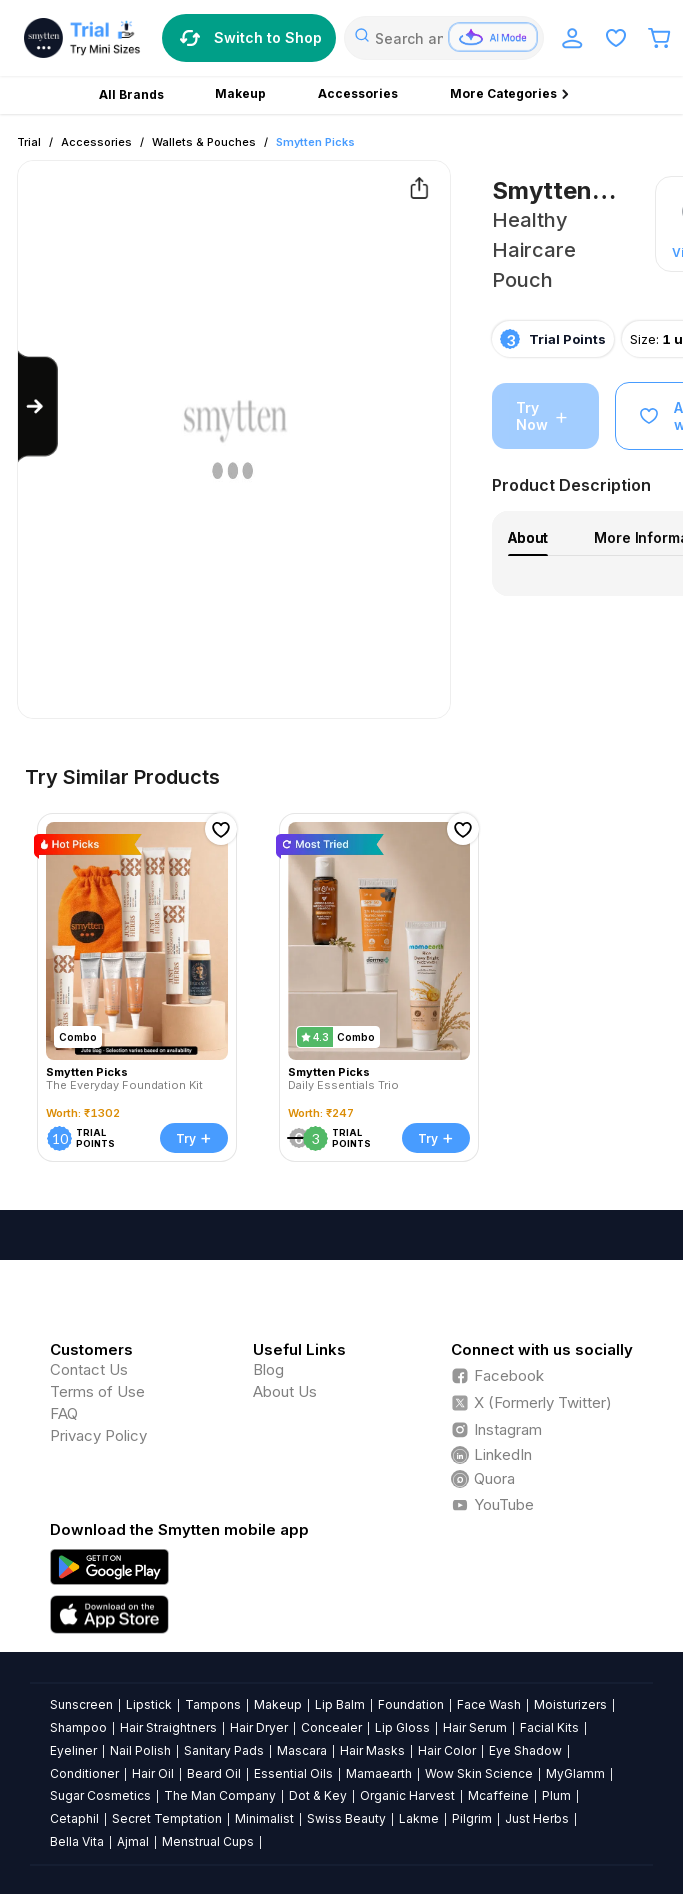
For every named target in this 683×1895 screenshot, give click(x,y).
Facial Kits (549, 1727)
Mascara (302, 1750)
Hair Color (447, 1750)
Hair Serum (475, 1727)
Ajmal (133, 1841)
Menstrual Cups (208, 1841)
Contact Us (89, 1369)
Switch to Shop (249, 38)
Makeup (278, 1704)
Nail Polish (140, 1750)
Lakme (419, 1818)
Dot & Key (318, 1795)
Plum (556, 1795)
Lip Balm (340, 1704)
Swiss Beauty (346, 1818)
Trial (29, 142)
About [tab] (528, 537)
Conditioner (84, 1773)
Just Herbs (537, 1818)
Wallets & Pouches (204, 142)
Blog (268, 1369)
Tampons (213, 1704)
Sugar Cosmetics (100, 1795)
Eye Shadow (525, 1750)
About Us (285, 1391)
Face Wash (489, 1704)
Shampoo (78, 1727)
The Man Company (220, 1795)
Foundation (411, 1704)
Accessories (96, 142)
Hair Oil (153, 1773)
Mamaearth (379, 1773)
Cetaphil (74, 1818)
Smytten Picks (315, 142)
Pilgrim (472, 1818)
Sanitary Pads (224, 1750)
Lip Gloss (402, 1727)
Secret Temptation (167, 1818)
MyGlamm (575, 1773)
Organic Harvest (407, 1795)
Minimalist (264, 1818)
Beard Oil (214, 1773)
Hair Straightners (168, 1727)
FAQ (64, 1413)
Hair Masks (372, 1750)
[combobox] (444, 38)
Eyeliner (73, 1750)
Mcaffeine (498, 1795)
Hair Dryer (259, 1727)
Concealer (331, 1727)
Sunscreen (81, 1704)
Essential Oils (293, 1773)
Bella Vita (77, 1841)
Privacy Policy (98, 1435)
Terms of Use (97, 1391)
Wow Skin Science (479, 1773)
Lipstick (149, 1704)
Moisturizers (570, 1704)
